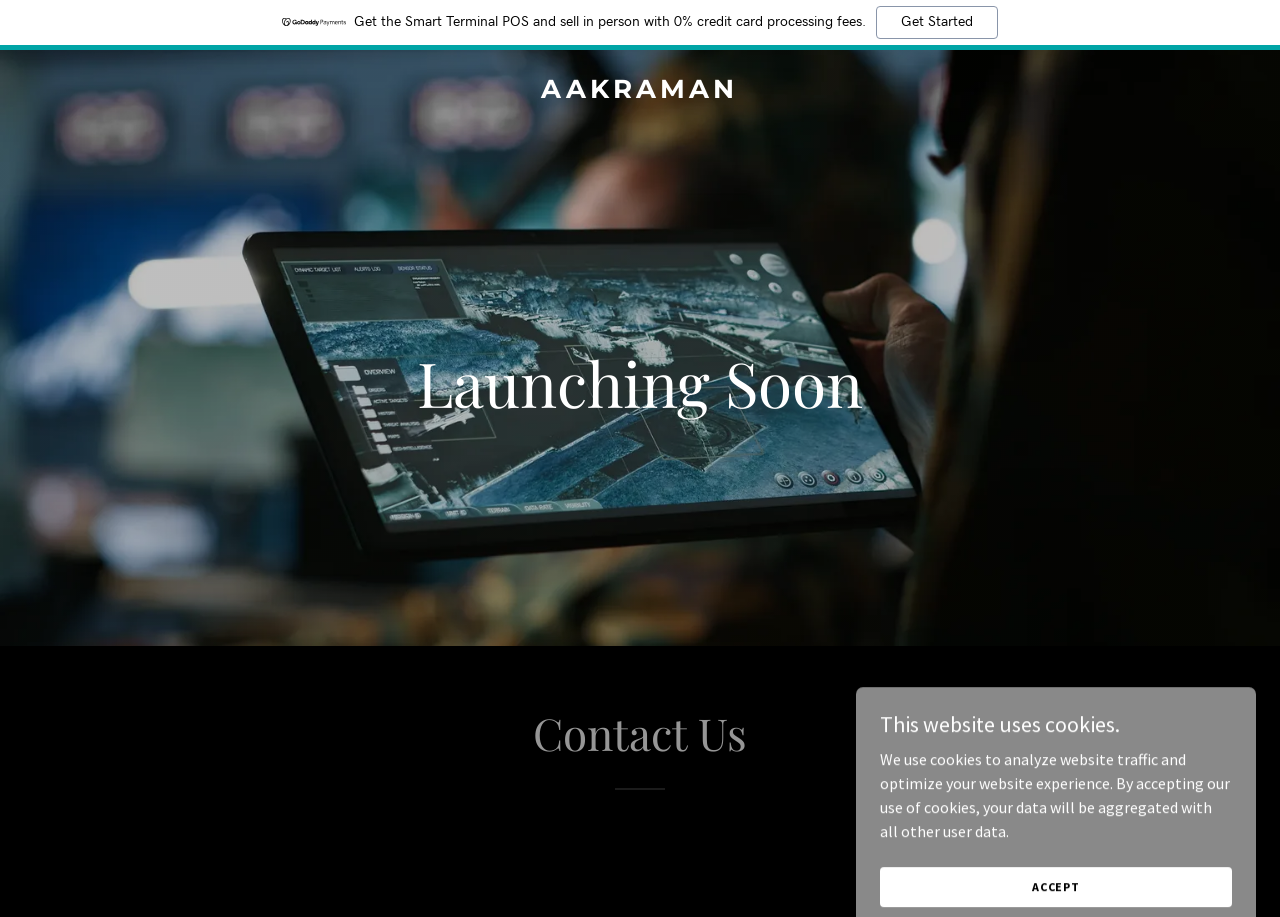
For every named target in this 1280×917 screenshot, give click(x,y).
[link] (640, 92)
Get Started (937, 22)
